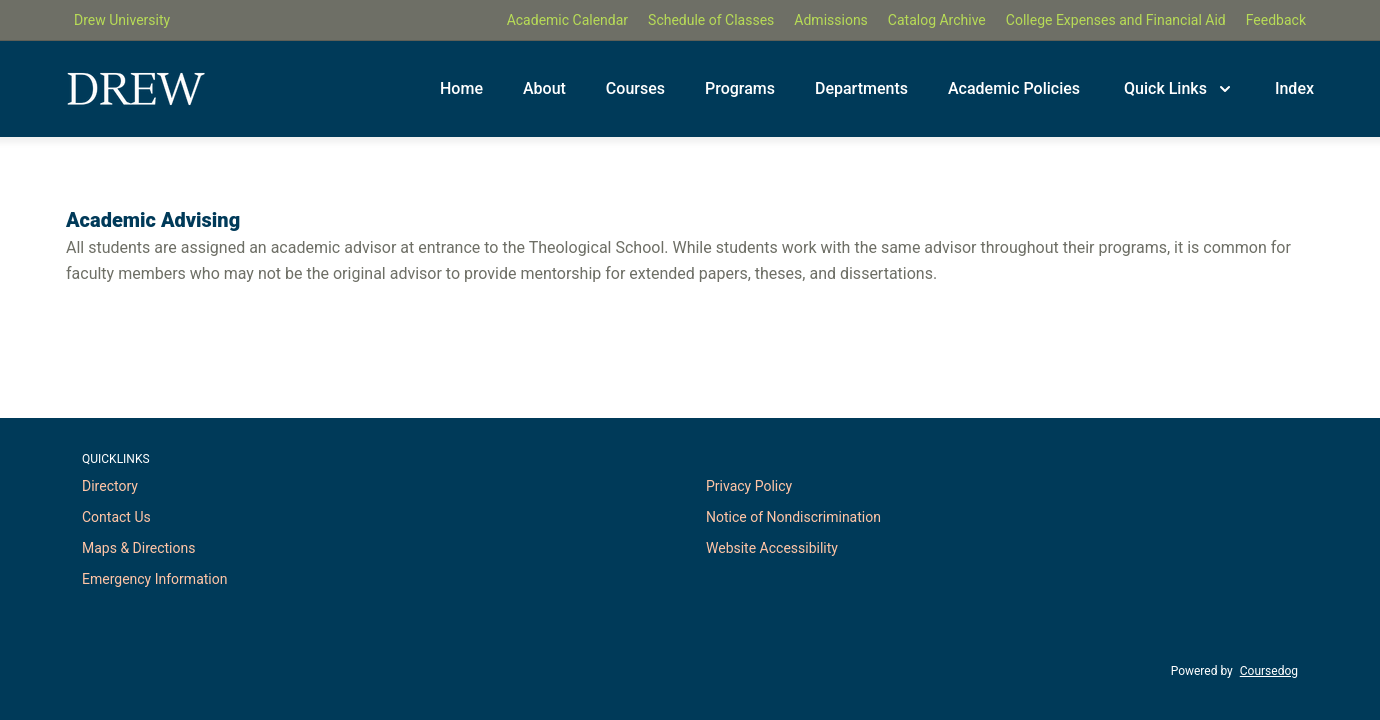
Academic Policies (1014, 88)
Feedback (1276, 20)
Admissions (831, 20)
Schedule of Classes (711, 20)
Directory (110, 486)
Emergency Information (154, 579)
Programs (740, 88)
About (544, 88)
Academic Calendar (567, 20)
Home (461, 88)
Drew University (122, 20)
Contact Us (116, 517)
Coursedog (1269, 671)
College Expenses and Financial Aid (1116, 20)
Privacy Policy (749, 486)
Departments (861, 88)
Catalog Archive (937, 20)
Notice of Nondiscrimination (793, 517)
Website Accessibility (772, 548)
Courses (635, 88)
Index (1294, 88)
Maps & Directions (138, 548)
